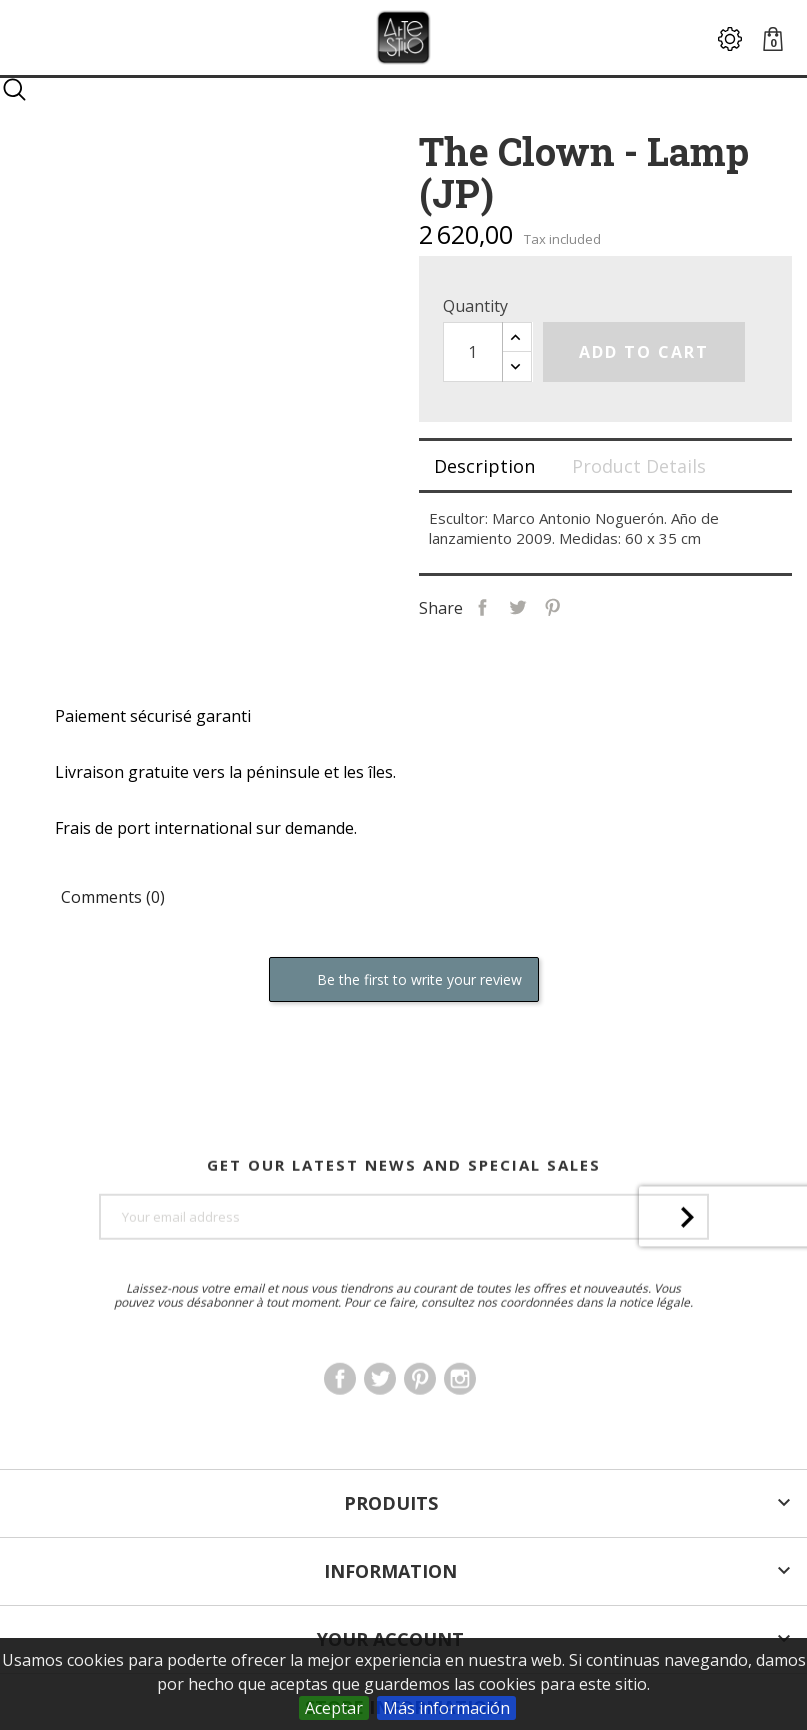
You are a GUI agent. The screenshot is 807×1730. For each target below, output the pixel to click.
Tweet (517, 606)
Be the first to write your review (404, 980)
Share (482, 606)
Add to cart (644, 352)
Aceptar (334, 1708)
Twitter (380, 1418)
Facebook (340, 1418)
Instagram (460, 1418)
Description (484, 466)
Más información (446, 1708)
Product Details (639, 466)
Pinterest (552, 606)
